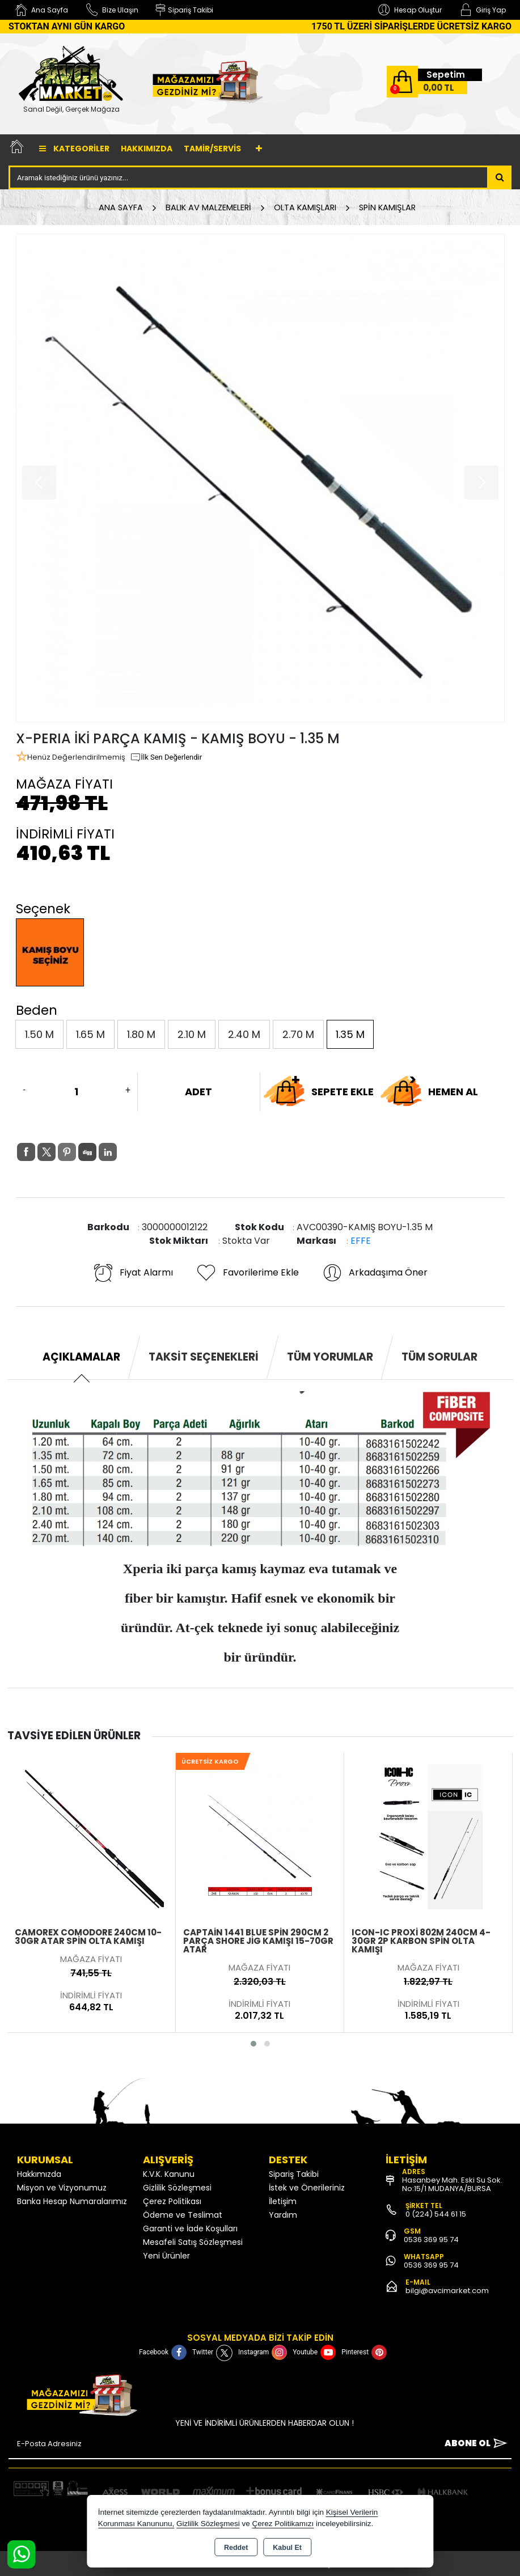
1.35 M (350, 1034)
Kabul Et (287, 2548)
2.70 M (298, 1034)
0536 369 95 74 (431, 2239)
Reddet (236, 2548)
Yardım (283, 2215)
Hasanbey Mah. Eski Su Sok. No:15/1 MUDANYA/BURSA (452, 2184)
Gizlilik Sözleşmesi (177, 2187)
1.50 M (39, 1034)
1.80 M (141, 1034)
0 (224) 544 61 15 (435, 2214)
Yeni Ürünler (166, 2255)
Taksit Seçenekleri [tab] (204, 1357)
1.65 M (90, 1034)
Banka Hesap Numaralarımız (72, 2201)
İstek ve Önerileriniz (307, 2187)
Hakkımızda (146, 148)
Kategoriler (74, 148)
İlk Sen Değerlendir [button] (166, 757)
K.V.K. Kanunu (169, 2174)
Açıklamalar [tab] (81, 1357)
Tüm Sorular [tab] (439, 1357)
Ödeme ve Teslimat (182, 2215)
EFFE (360, 1240)
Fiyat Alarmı (132, 1272)
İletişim (283, 2201)
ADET (198, 1091)
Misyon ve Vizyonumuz (62, 2187)
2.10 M (191, 1034)
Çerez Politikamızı (283, 2523)
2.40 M (244, 1034)
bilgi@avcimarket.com (447, 2290)
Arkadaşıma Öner (375, 1272)
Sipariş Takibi (294, 2174)
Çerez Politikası (172, 2201)
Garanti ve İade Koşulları (190, 2228)
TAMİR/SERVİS (212, 148)
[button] (253, 2043)
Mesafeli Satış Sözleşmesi (193, 2242)
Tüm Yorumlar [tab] (330, 1357)
